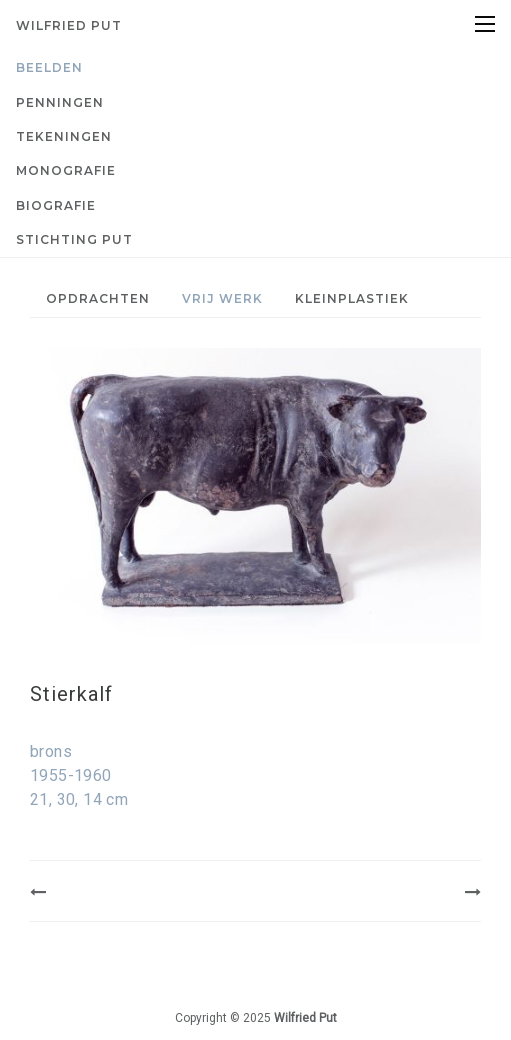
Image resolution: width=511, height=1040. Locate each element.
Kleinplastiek (352, 298)
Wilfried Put (69, 25)
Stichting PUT (74, 239)
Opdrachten (98, 298)
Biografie (56, 205)
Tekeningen (64, 136)
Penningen (60, 102)
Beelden (49, 67)
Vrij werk (222, 298)
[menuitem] (255, 68)
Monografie (66, 170)
